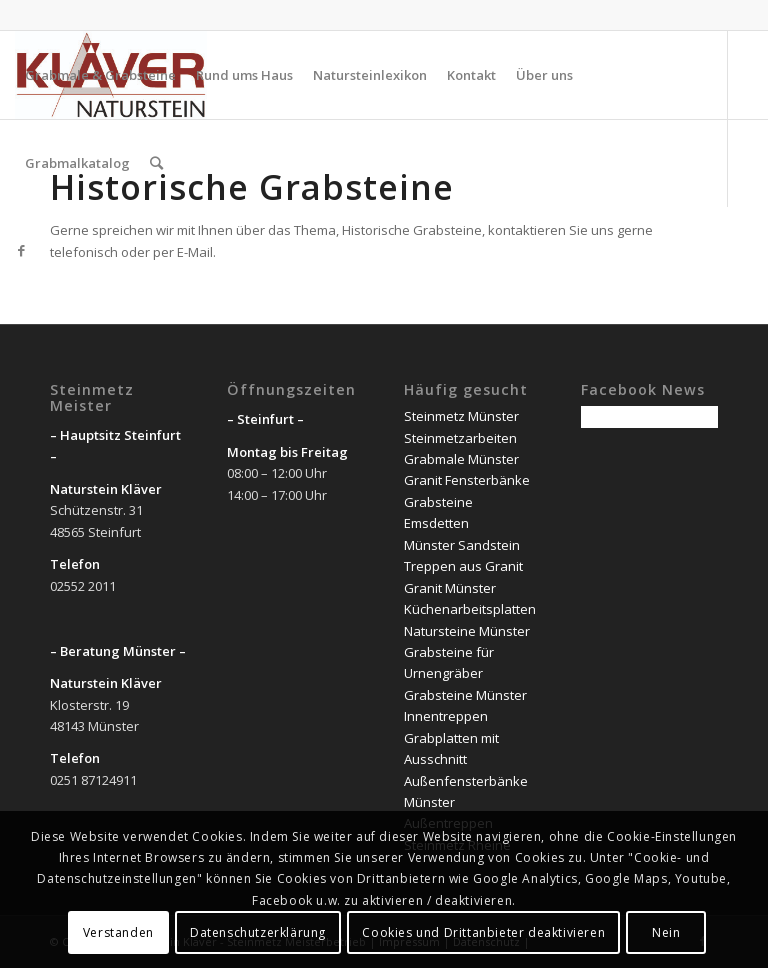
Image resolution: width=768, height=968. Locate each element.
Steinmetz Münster (461, 416)
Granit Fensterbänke (467, 480)
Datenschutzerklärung (258, 932)
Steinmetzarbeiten (460, 438)
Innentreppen (446, 716)
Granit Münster (450, 588)
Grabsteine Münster (465, 695)
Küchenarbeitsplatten (470, 609)
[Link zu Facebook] (21, 250)
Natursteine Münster (467, 631)
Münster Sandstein (462, 545)
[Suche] (156, 163)
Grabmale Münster (461, 459)
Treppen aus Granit (463, 566)
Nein (666, 932)
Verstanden (118, 932)
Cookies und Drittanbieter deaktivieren (483, 932)
